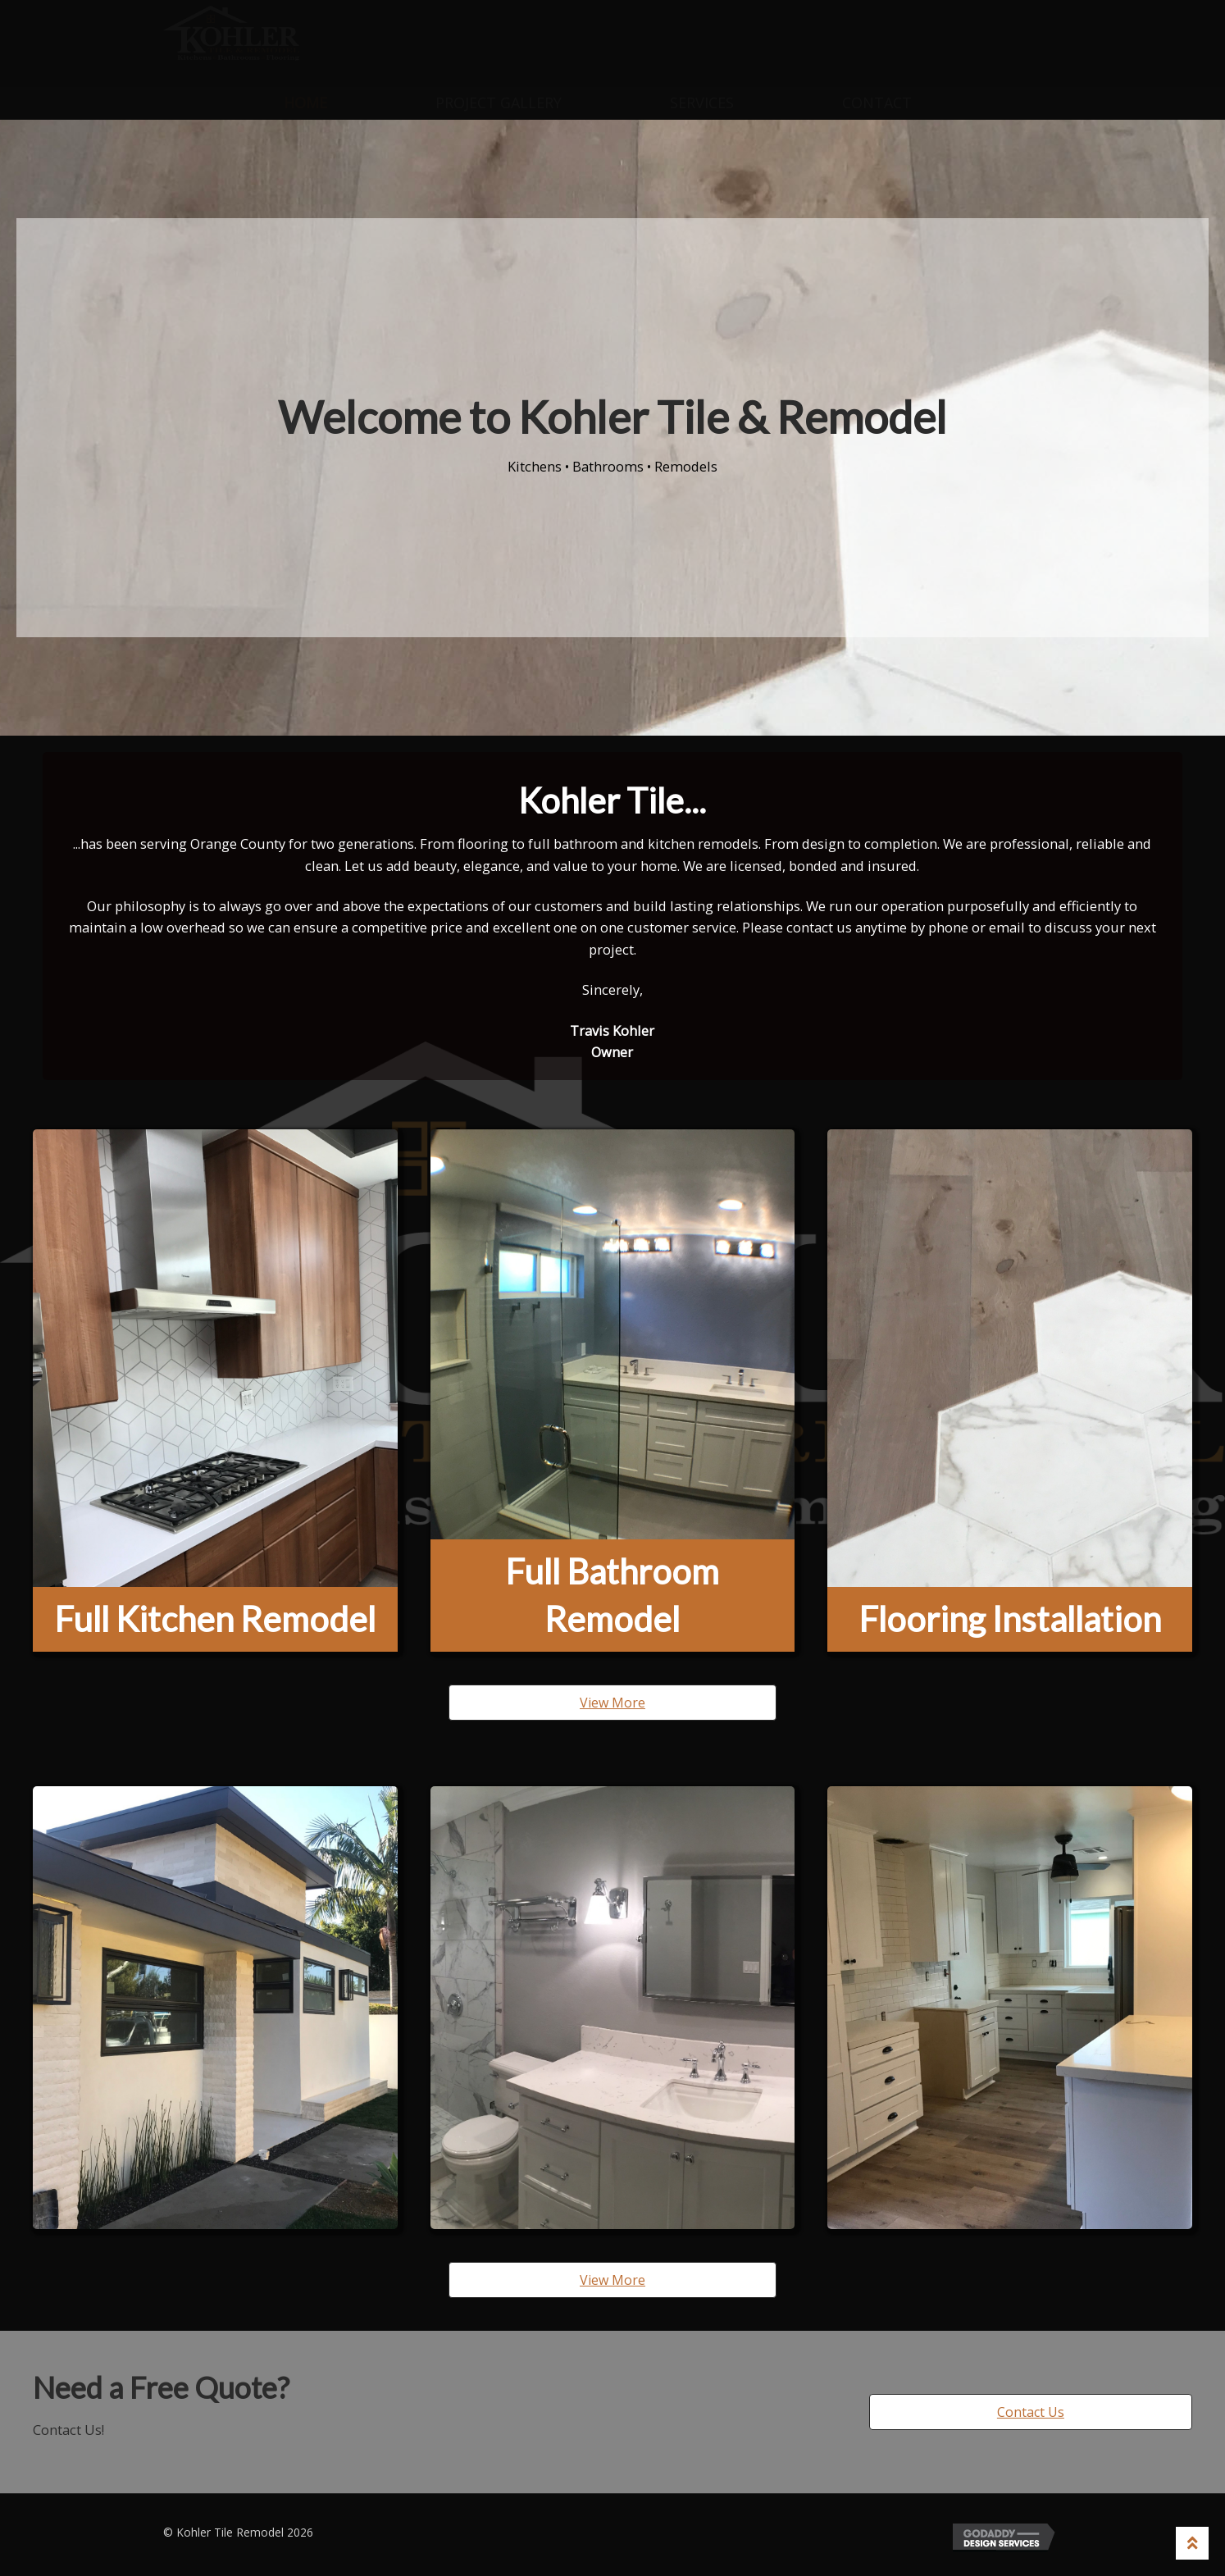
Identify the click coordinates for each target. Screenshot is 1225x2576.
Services (702, 102)
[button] (612, 1703)
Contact (877, 102)
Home (305, 102)
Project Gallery (498, 102)
